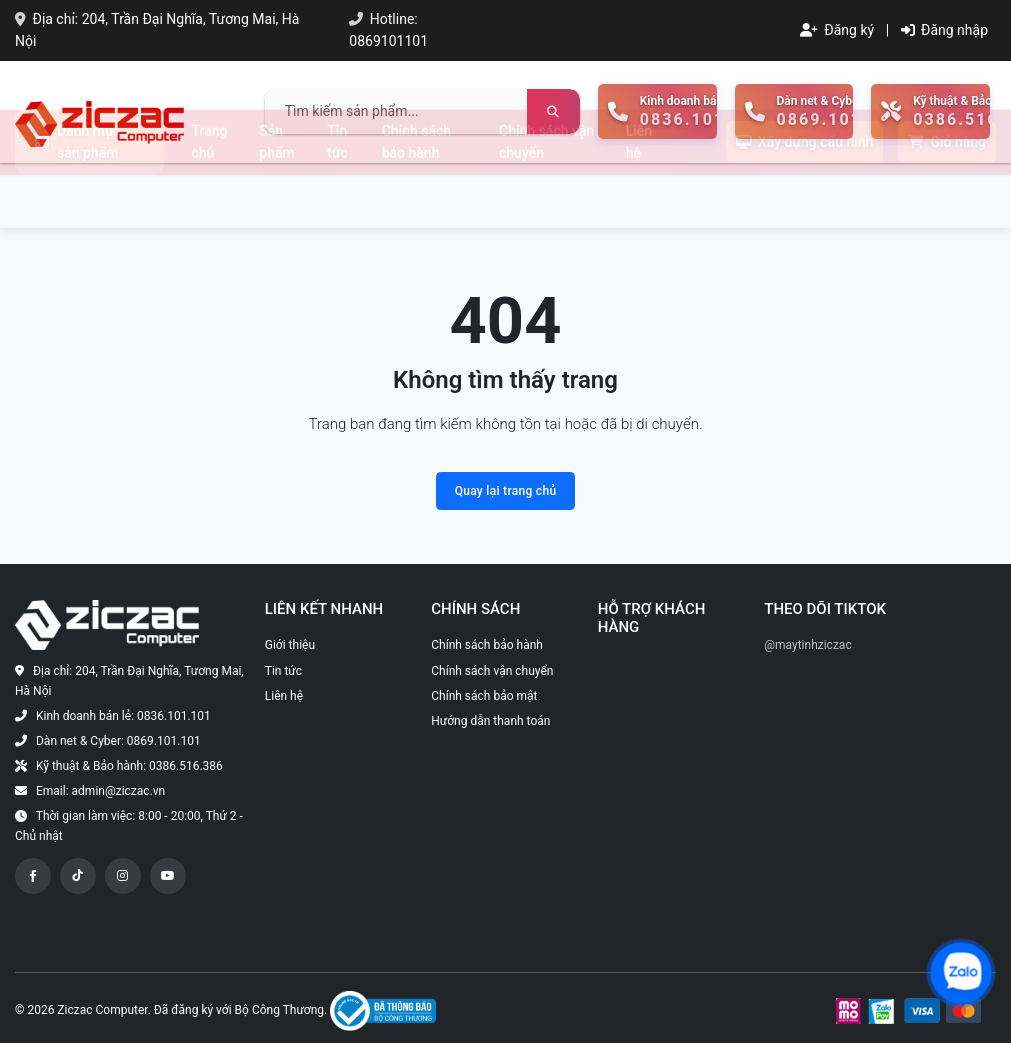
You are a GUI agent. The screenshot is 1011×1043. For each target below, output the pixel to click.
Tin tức (337, 195)
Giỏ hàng (947, 195)
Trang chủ (210, 195)
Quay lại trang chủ (506, 491)
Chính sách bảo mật (484, 696)
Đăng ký (837, 30)
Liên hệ (639, 195)
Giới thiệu (290, 645)
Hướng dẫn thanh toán (490, 721)
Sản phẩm (276, 195)
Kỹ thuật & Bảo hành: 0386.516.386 (129, 766)
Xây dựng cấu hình (804, 195)
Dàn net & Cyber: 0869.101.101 (118, 741)
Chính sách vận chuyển (546, 195)
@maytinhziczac (807, 645)
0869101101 (388, 41)
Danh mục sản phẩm (77, 195)
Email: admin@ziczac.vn (100, 791)
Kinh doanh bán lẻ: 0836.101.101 (123, 716)
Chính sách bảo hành (416, 195)
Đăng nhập (944, 30)
